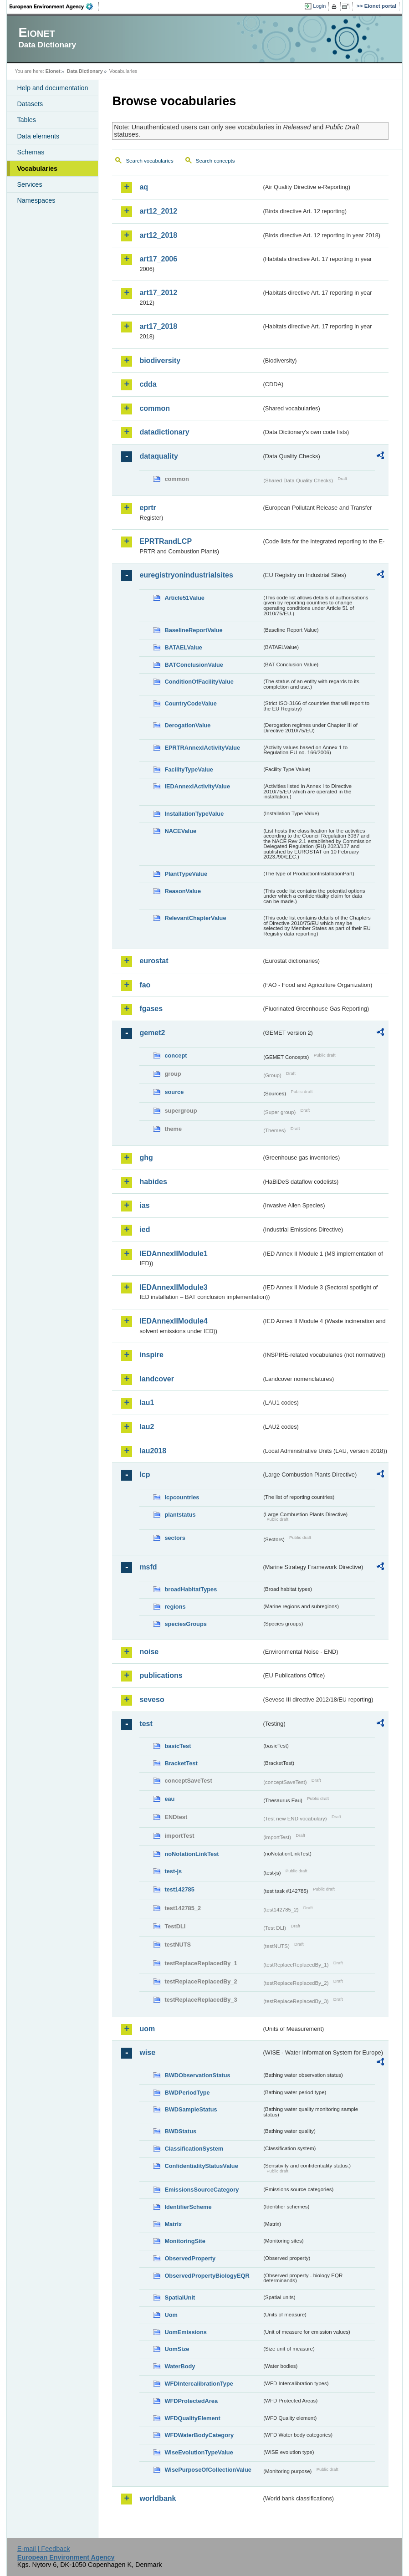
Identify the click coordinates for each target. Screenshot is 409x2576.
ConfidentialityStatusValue (201, 2165)
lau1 (146, 1402)
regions (174, 1606)
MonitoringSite (184, 2241)
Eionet (53, 71)
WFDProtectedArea (191, 2400)
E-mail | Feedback (43, 2548)
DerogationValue (187, 725)
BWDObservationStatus (197, 2075)
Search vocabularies (149, 161)
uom (147, 2029)
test (145, 1724)
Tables (26, 119)
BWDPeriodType (187, 2092)
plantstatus (179, 1514)
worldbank (157, 2498)
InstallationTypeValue (194, 813)
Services (29, 184)
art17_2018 (158, 326)
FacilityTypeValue (188, 769)
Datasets (30, 103)
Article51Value (184, 597)
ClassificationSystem (193, 2148)
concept (175, 1055)
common (154, 408)
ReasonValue (182, 891)
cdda (147, 384)
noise (148, 1652)
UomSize (176, 2349)
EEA (54, 6)
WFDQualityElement (192, 2418)
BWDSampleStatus (190, 2109)
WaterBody (179, 2366)
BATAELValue (183, 647)
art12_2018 (158, 235)
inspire (151, 1355)
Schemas (30, 152)
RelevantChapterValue (195, 918)
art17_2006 (158, 259)
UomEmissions (185, 2332)
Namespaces (36, 200)
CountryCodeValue (190, 703)
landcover (156, 1379)
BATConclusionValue (193, 664)
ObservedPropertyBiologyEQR (206, 2275)
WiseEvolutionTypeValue (198, 2452)
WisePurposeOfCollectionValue (207, 2469)
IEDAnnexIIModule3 (173, 1287)
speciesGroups (185, 1623)
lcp (144, 1474)
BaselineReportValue (193, 630)
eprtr (147, 507)
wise (147, 2052)
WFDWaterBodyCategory (199, 2435)
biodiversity (159, 360)
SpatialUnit (179, 2297)
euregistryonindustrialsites (186, 575)
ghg (146, 1157)
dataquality (158, 456)
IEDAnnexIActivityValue (197, 786)
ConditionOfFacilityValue (198, 681)
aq (143, 187)
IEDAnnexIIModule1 (173, 1253)
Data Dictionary (85, 71)
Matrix (173, 2224)
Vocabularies (37, 168)
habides (153, 1182)
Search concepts (215, 161)
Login (319, 6)
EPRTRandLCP (165, 541)
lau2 (146, 1427)
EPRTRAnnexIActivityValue (202, 747)
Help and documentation (52, 88)
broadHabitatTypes (190, 1589)
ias (144, 1205)
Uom (170, 2314)
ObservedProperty (189, 2258)
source (174, 1092)
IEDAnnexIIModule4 (173, 1321)
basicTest (177, 1746)
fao (144, 985)
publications (160, 1675)
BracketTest (180, 1763)
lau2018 (152, 1451)
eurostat (153, 961)
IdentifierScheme (187, 2206)
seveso (151, 1699)
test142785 (179, 1889)
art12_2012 (158, 211)
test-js (173, 1871)
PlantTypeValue (185, 873)
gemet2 (152, 1033)
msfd (148, 1567)
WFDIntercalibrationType (198, 2383)
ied (144, 1229)
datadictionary (164, 432)
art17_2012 (158, 292)
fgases (151, 1008)
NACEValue (180, 831)
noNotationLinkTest (191, 1853)
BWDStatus (180, 2131)
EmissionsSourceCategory (201, 2189)
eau (169, 1798)
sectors (174, 1537)
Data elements (38, 136)
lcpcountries (181, 1497)
